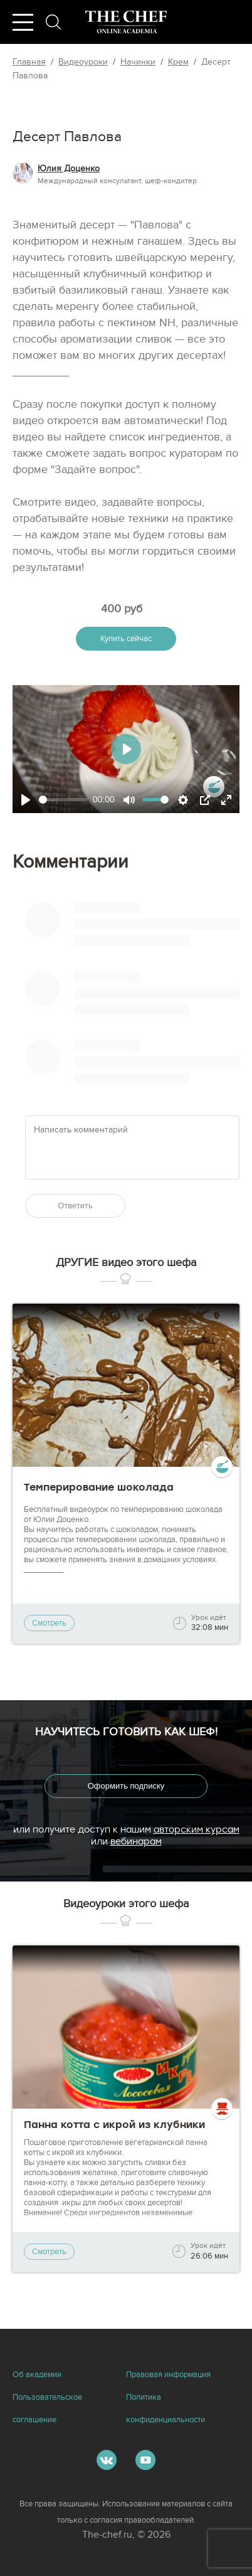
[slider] (63, 800)
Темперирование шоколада (99, 1487)
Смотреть (49, 1623)
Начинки (137, 61)
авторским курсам (196, 1829)
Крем (178, 61)
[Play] (26, 800)
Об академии (37, 2375)
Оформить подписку (126, 1786)
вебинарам (136, 1841)
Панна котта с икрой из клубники (114, 2124)
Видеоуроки (83, 61)
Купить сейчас (126, 639)
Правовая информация (168, 2375)
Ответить (75, 1205)
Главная (29, 61)
